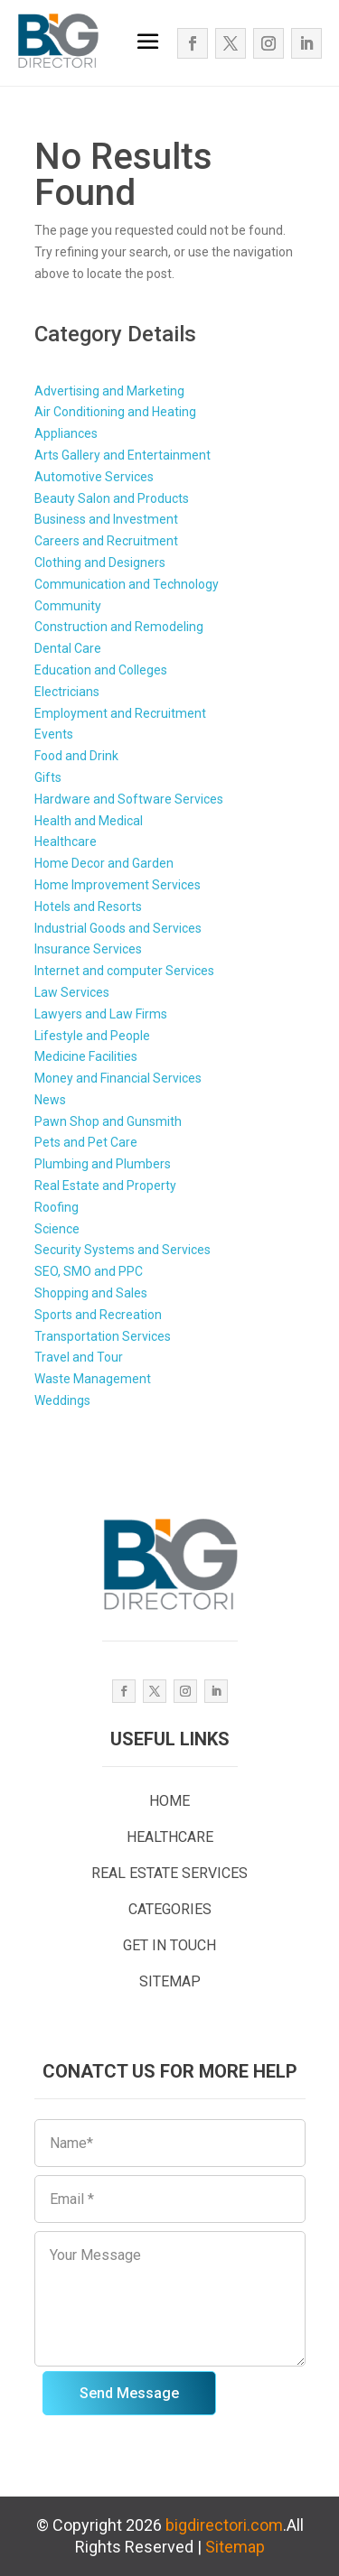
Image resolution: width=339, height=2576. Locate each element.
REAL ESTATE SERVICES (169, 1873)
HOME (169, 1800)
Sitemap (235, 2546)
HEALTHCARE (170, 1837)
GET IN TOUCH (169, 1945)
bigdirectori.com (224, 2525)
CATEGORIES (170, 1909)
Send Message (129, 2393)
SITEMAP (170, 1981)
